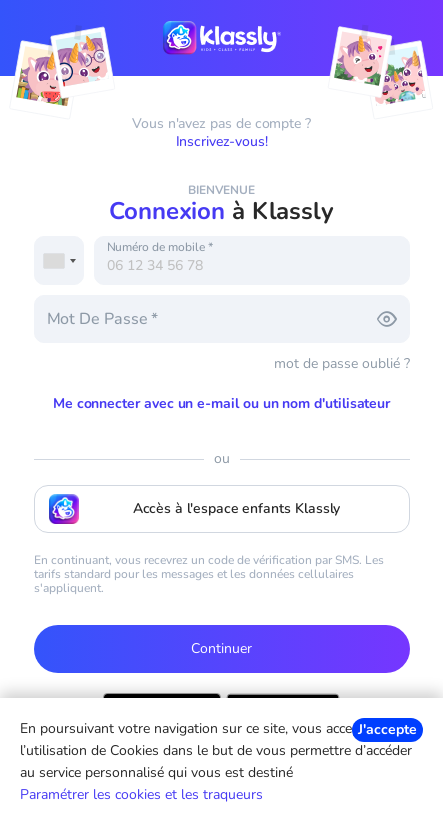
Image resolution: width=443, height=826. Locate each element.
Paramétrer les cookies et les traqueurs (141, 794)
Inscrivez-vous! (222, 142)
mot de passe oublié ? (342, 363)
